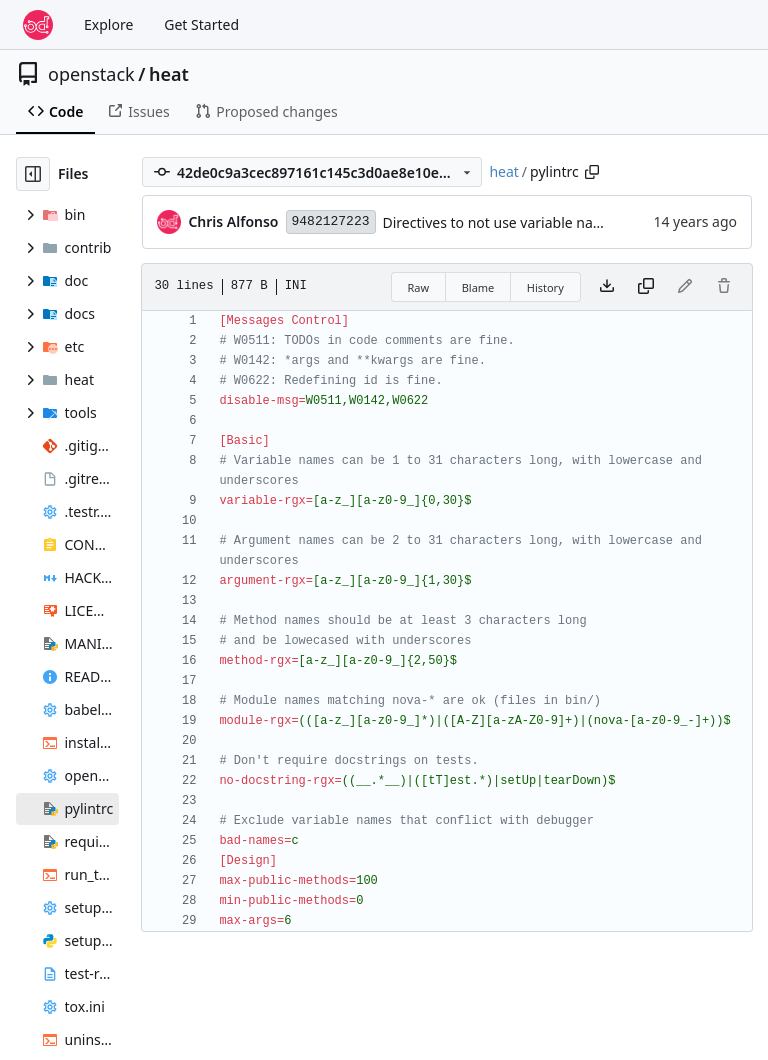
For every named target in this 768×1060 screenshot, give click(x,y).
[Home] (38, 25)
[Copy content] (646, 287)
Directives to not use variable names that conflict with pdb (573, 222)
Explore (108, 24)
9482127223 (331, 221)
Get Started (201, 24)
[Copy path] (592, 172)
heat (169, 74)
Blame (478, 287)
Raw (419, 287)
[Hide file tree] (33, 174)
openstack (91, 74)
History (545, 287)
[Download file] (607, 287)
